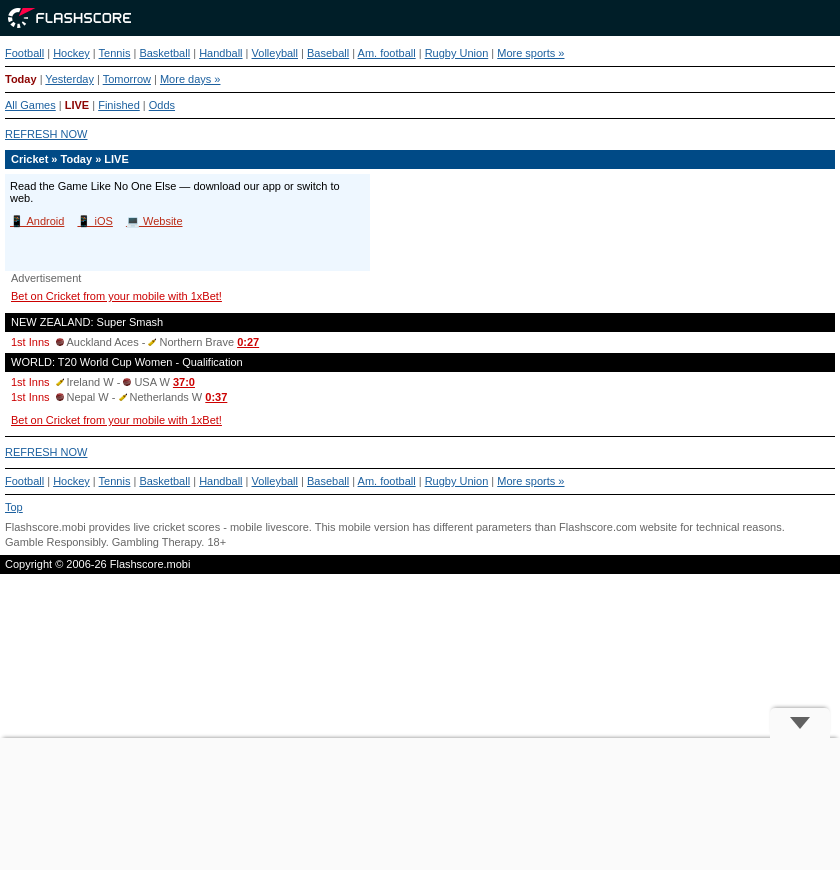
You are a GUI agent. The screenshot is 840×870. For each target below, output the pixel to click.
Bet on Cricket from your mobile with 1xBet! (116, 296)
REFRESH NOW (46, 134)
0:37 (216, 397)
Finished (119, 105)
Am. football (387, 53)
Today (21, 79)
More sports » (530, 53)
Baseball (328, 53)
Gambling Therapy (156, 542)
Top (14, 507)
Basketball (164, 53)
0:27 (248, 342)
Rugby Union (457, 53)
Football (24, 53)
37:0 (184, 382)
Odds (162, 105)
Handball (220, 53)
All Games (30, 105)
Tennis (115, 53)
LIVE (77, 105)
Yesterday (69, 79)
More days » (190, 79)
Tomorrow (127, 79)
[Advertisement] (420, 804)
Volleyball (275, 53)
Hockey (71, 53)
